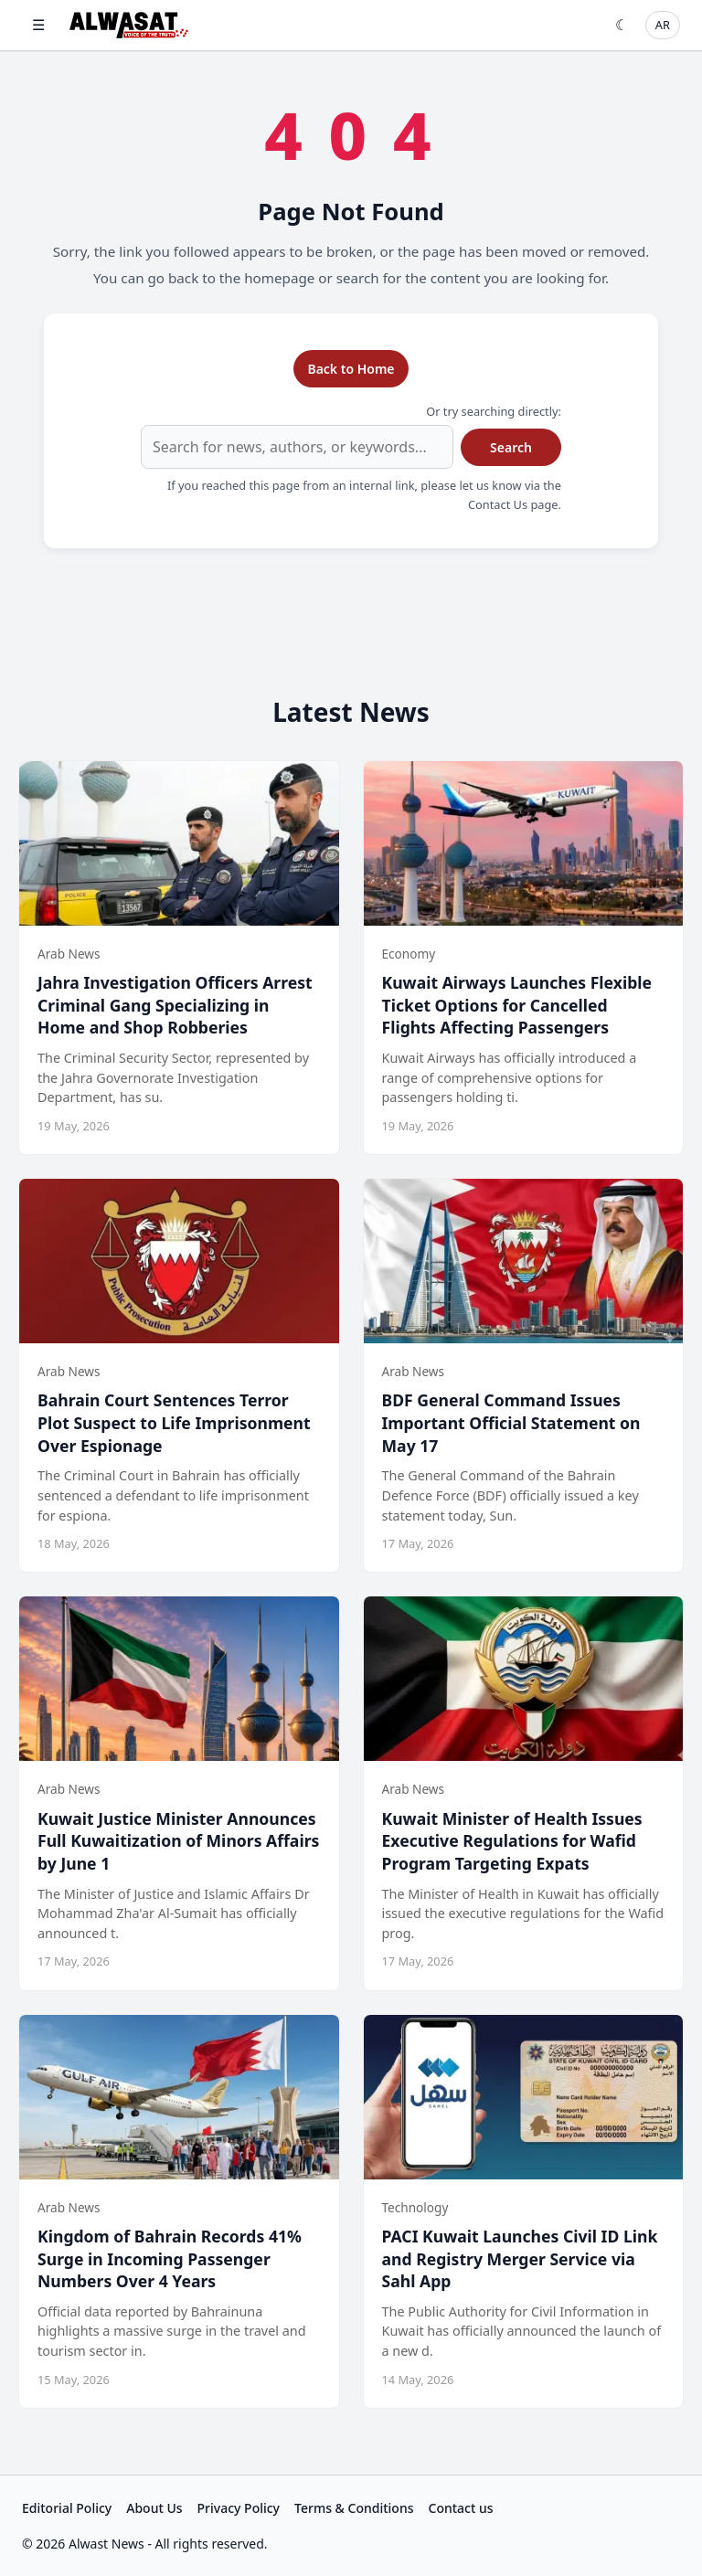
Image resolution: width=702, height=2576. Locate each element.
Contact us (461, 2508)
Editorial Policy (67, 2508)
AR (662, 24)
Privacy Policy (238, 2508)
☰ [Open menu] (38, 25)
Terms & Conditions (353, 2508)
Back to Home (350, 368)
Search (511, 447)
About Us (154, 2508)
